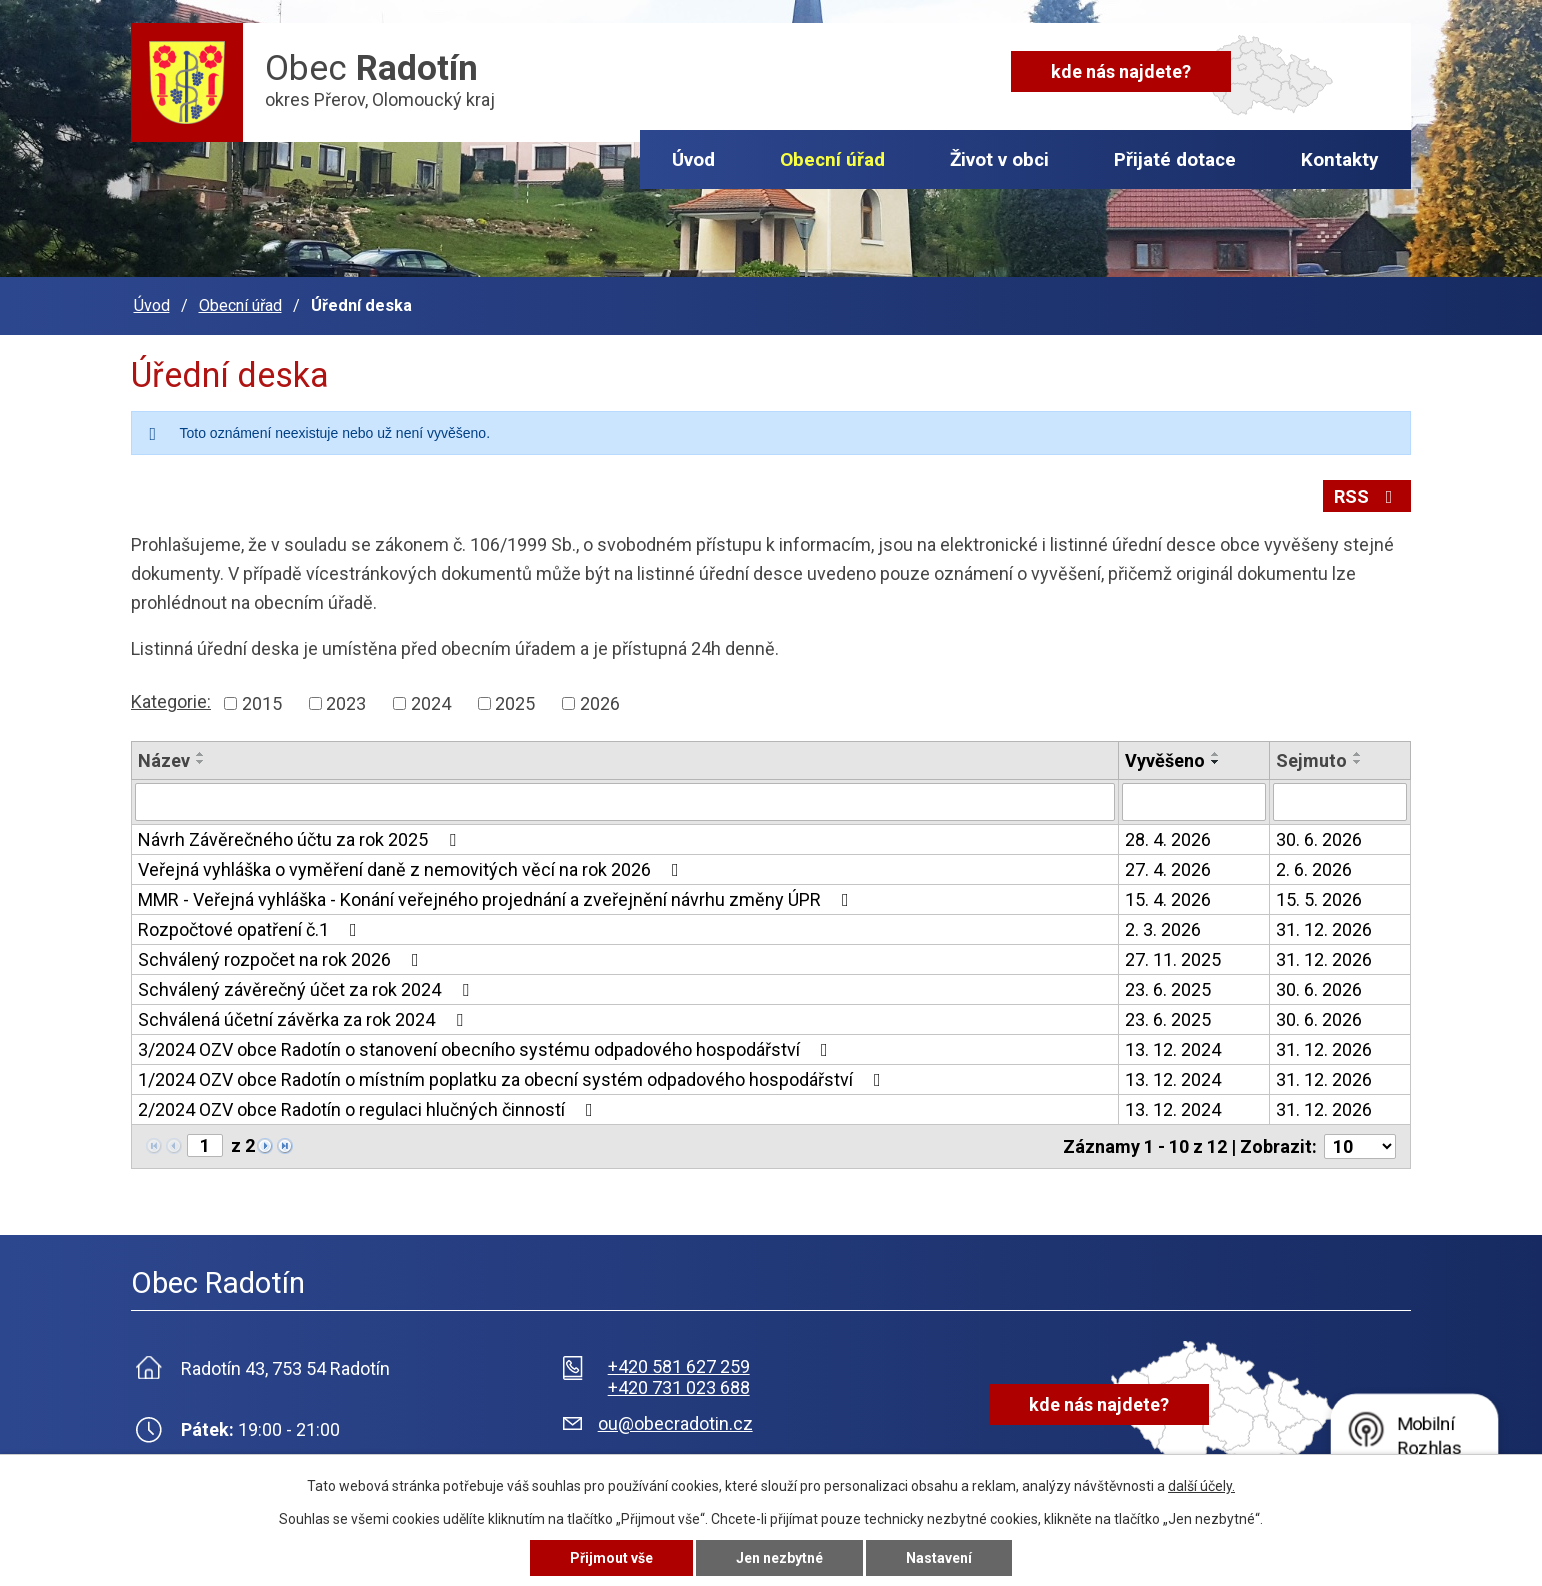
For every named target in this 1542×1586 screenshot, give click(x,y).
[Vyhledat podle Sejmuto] (1340, 802)
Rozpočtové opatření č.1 (251, 929)
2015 (262, 703)
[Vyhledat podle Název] (625, 802)
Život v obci (999, 159)
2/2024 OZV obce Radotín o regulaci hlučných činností (369, 1109)
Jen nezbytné (779, 1558)
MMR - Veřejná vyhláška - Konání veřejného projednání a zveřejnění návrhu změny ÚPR (497, 899)
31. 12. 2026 (1324, 929)
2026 (600, 703)
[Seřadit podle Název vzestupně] (201, 754)
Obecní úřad (832, 159)
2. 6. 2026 (1314, 869)
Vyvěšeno (1165, 760)
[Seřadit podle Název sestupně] (201, 762)
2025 (515, 703)
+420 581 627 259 (679, 1366)
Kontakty (1340, 159)
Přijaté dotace (1175, 159)
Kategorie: (171, 701)
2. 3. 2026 (1163, 929)
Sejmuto (1311, 760)
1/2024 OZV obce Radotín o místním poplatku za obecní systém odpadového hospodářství (513, 1079)
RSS (1367, 496)
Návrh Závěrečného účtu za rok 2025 (301, 839)
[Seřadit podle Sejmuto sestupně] (1358, 762)
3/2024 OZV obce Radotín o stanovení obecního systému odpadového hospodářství (487, 1049)
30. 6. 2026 (1319, 839)
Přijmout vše (611, 1558)
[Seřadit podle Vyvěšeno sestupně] (1216, 762)
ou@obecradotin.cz (675, 1423)
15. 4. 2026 (1168, 899)
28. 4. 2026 (1168, 839)
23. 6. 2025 (1168, 989)
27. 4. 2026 (1168, 869)
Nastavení (939, 1558)
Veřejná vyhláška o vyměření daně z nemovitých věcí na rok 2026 (412, 869)
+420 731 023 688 (679, 1387)
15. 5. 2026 (1319, 899)
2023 (346, 703)
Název (164, 760)
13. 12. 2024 (1173, 1049)
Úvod (693, 159)
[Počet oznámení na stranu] (1360, 1146)
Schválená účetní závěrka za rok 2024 (304, 1019)
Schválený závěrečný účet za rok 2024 (307, 989)
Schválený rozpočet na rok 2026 (282, 959)
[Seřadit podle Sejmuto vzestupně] (1358, 754)
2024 (431, 703)
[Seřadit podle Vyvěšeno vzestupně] (1216, 754)
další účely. (1201, 1486)
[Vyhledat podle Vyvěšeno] (1194, 802)
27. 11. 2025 (1173, 959)
